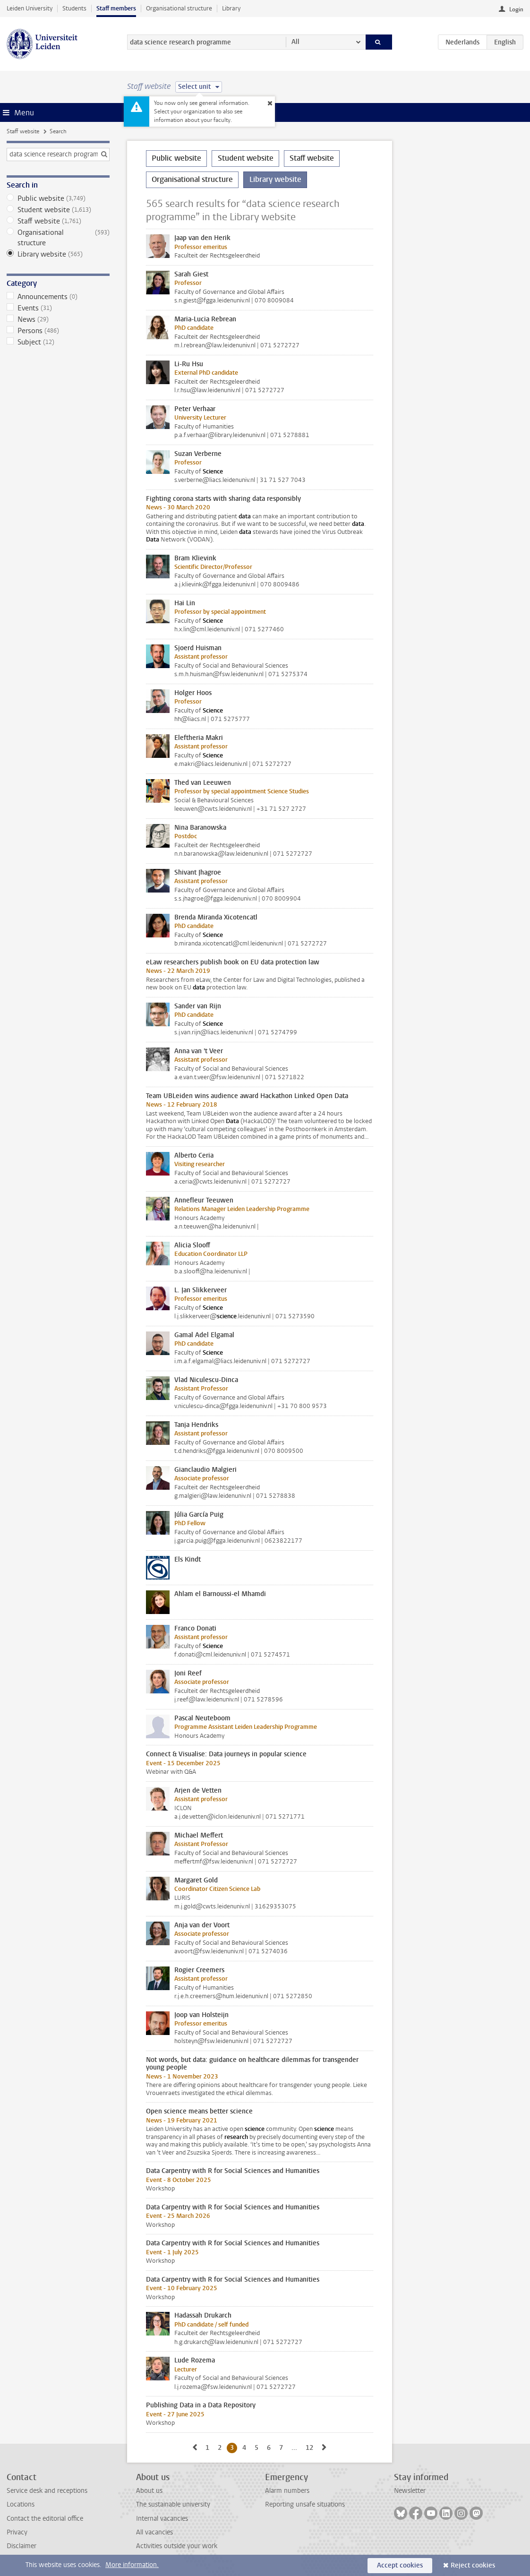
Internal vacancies (162, 2518)
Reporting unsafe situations (305, 2504)
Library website (58, 254)
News (58, 319)
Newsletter (410, 2490)
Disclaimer (21, 2546)
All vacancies (154, 2532)
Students (74, 8)
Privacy (17, 2532)
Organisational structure (179, 8)
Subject (58, 342)
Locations (20, 2504)
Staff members (116, 8)
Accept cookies (400, 2565)
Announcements (58, 297)
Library (231, 8)
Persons (58, 331)
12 (311, 2447)
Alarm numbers (287, 2490)
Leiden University (29, 8)
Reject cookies (473, 2565)
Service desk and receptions (47, 2490)
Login (516, 9)
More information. (132, 2564)
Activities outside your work (176, 2546)
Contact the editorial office (45, 2518)
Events (58, 308)
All (295, 41)
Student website (58, 210)
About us (149, 2490)
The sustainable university (173, 2504)
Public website (58, 198)
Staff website (23, 131)
